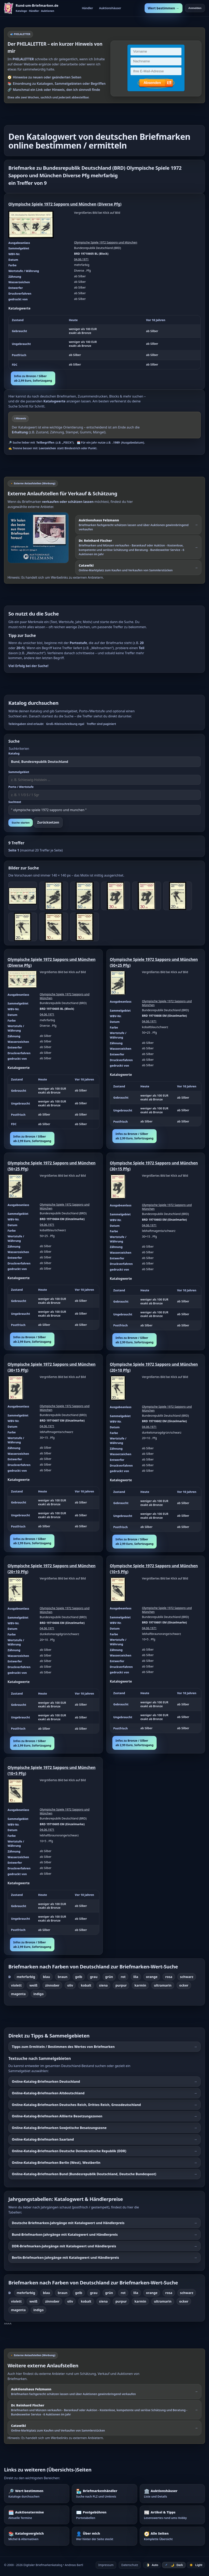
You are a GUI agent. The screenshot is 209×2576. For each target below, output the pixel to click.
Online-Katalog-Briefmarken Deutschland (46, 2081)
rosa (168, 1977)
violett (16, 1985)
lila (135, 1977)
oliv (70, 1985)
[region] (104, 342)
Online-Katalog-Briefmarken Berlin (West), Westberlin (56, 2162)
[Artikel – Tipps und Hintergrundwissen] (172, 2515)
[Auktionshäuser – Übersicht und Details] (172, 2493)
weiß (33, 1985)
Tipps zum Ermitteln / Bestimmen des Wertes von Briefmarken (63, 2046)
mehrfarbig (26, 1977)
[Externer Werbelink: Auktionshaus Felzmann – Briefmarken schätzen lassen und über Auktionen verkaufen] (40, 537)
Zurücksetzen (48, 822)
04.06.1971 (81, 259)
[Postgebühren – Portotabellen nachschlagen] (104, 2515)
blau (46, 1977)
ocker (183, 1985)
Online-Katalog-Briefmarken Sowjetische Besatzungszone (59, 2128)
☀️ (195, 2565)
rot (123, 1977)
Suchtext (14, 802)
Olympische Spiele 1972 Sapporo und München (52, 204)
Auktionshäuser (110, 8)
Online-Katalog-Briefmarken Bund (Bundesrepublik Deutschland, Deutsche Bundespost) (84, 2174)
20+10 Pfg (120, 1370)
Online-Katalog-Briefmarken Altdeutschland (48, 2093)
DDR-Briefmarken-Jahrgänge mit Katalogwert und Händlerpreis (64, 2246)
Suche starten (21, 822)
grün (109, 1977)
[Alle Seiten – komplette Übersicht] (172, 2536)
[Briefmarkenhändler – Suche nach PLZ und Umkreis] (104, 2493)
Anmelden (194, 8)
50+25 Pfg (120, 965)
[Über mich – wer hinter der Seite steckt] (104, 2536)
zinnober (52, 1985)
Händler (87, 8)
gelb (78, 1977)
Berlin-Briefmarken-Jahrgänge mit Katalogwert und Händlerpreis (65, 2257)
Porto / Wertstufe (21, 787)
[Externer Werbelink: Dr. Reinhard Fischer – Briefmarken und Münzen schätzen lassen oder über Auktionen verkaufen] (138, 547)
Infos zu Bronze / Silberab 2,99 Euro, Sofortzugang (33, 378)
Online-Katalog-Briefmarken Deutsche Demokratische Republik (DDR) (69, 2151)
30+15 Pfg (120, 1168)
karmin (140, 1985)
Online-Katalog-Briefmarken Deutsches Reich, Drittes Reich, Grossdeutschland (76, 2104)
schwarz (186, 1977)
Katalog (14, 753)
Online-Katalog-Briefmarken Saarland (43, 2139)
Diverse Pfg (109, 204)
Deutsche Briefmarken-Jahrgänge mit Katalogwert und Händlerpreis (68, 2223)
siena (103, 1985)
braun (62, 1977)
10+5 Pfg (119, 1571)
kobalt (86, 1985)
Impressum (106, 2565)
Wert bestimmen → (163, 8)
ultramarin (162, 1985)
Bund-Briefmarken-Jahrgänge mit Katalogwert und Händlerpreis (65, 2234)
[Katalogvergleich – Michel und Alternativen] (36, 2536)
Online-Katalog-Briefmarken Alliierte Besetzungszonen (57, 2116)
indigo (38, 1994)
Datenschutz (129, 2565)
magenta (18, 1994)
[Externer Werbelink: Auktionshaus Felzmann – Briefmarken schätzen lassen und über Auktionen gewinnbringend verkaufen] (138, 524)
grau (93, 1977)
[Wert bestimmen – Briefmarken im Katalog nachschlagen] (36, 2493)
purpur (121, 1985)
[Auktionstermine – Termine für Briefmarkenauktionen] (36, 2515)
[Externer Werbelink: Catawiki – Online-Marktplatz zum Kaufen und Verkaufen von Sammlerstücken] (138, 567)
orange (151, 1977)
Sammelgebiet (18, 772)
